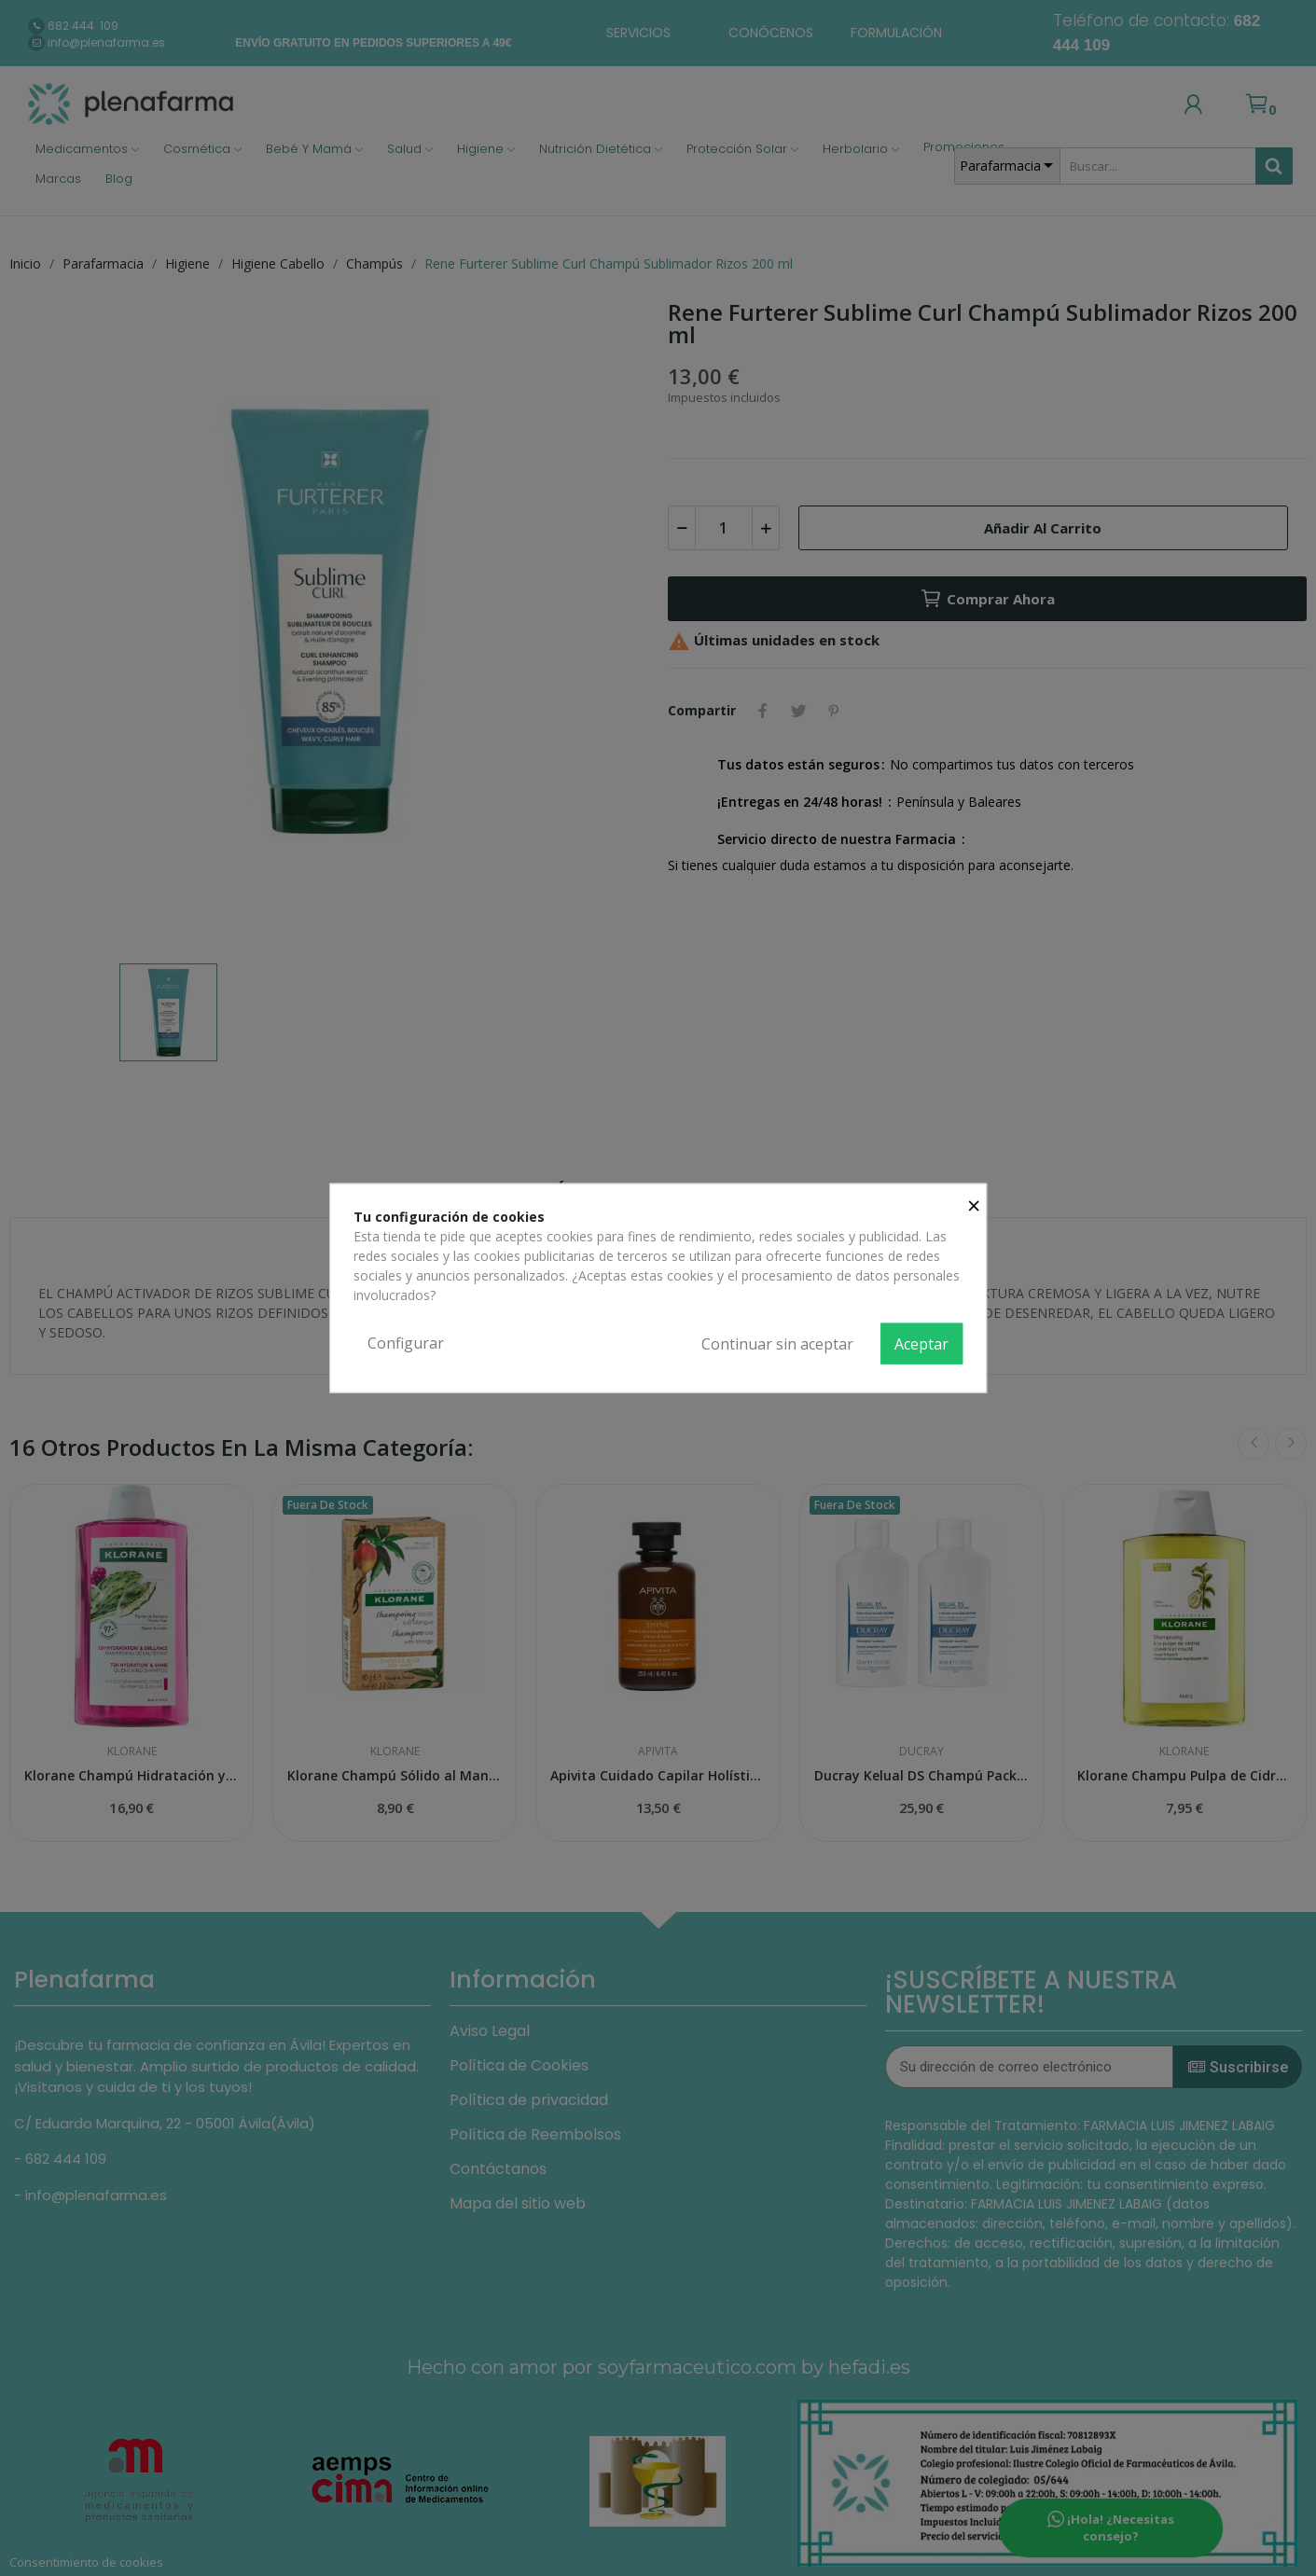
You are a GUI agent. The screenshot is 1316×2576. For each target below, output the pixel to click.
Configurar (405, 1343)
